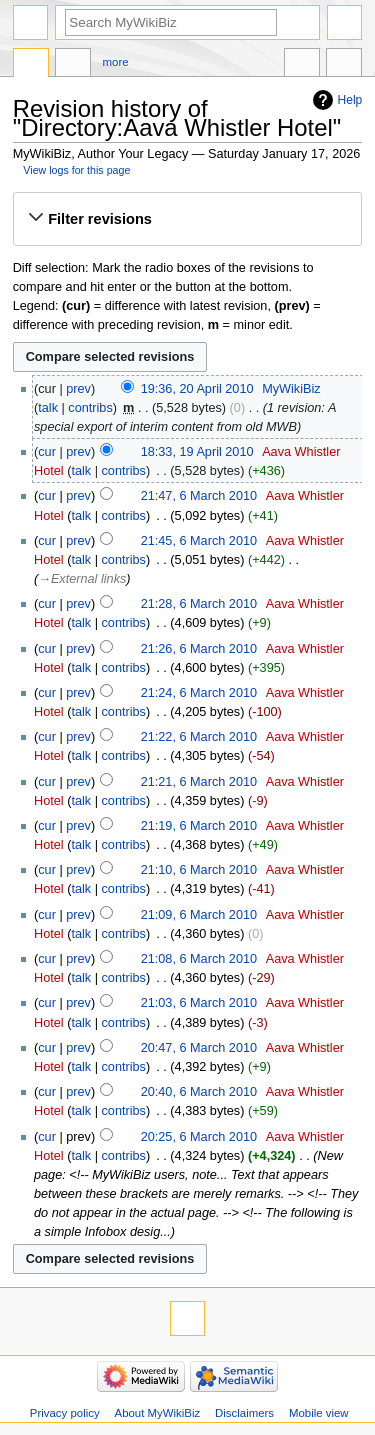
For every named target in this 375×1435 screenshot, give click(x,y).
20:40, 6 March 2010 (199, 1092)
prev (78, 389)
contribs (90, 408)
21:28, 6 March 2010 (199, 604)
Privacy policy (65, 1413)
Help (350, 100)
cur (47, 452)
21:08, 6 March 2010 (199, 959)
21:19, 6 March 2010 (199, 826)
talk (48, 408)
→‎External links (82, 579)
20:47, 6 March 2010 (199, 1048)
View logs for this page (76, 170)
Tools (344, 65)
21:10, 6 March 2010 (199, 870)
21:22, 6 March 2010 (199, 737)
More (116, 62)
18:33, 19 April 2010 (197, 452)
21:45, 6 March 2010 (199, 541)
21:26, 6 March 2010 (199, 649)
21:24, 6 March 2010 (199, 693)
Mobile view (319, 1413)
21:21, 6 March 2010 (199, 782)
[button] (187, 219)
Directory (31, 65)
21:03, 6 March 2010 (199, 1003)
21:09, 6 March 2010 (199, 915)
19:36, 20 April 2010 (197, 389)
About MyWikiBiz (158, 1413)
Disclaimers (244, 1413)
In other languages (302, 65)
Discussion (73, 65)
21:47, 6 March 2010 (199, 496)
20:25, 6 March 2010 (199, 1137)
